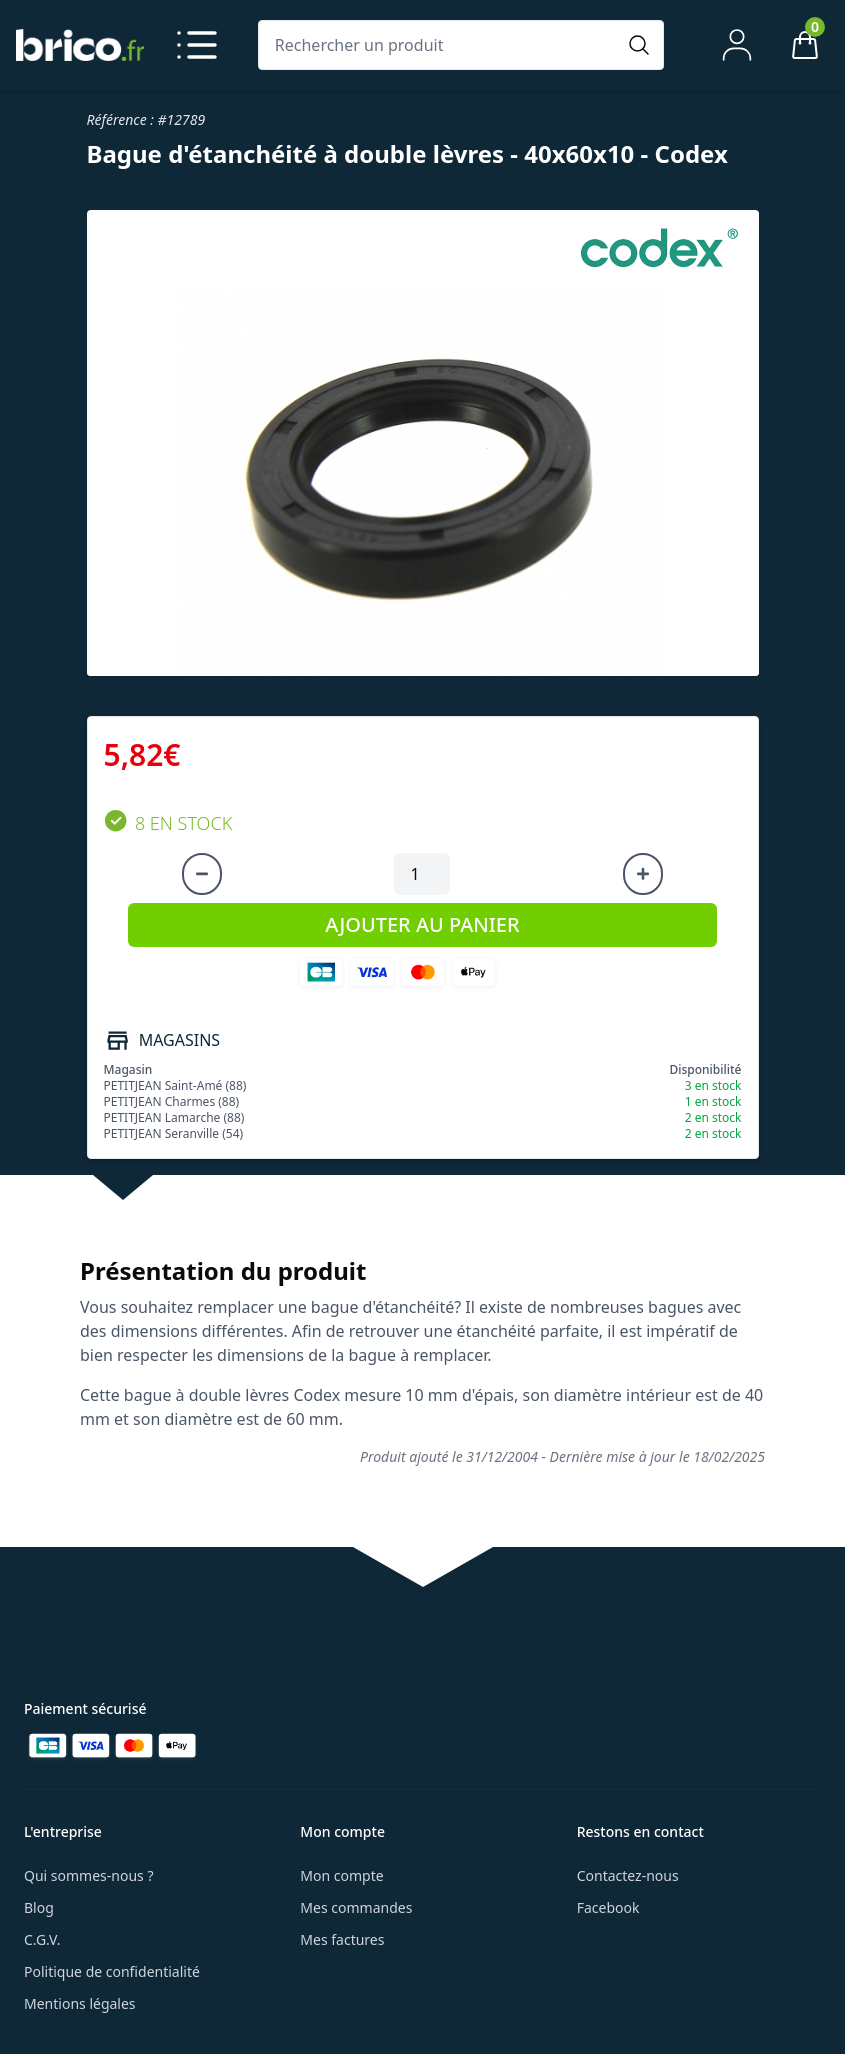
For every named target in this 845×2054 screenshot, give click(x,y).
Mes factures (342, 1939)
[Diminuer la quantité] (202, 874)
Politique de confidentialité (112, 1971)
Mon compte (341, 1875)
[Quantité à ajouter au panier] (422, 874)
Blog (39, 1907)
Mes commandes (356, 1907)
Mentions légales (80, 2003)
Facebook (608, 1907)
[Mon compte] (737, 45)
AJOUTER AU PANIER (422, 924)
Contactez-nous (628, 1875)
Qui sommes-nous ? (89, 1875)
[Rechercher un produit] (441, 45)
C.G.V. (42, 1939)
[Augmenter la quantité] (643, 874)
